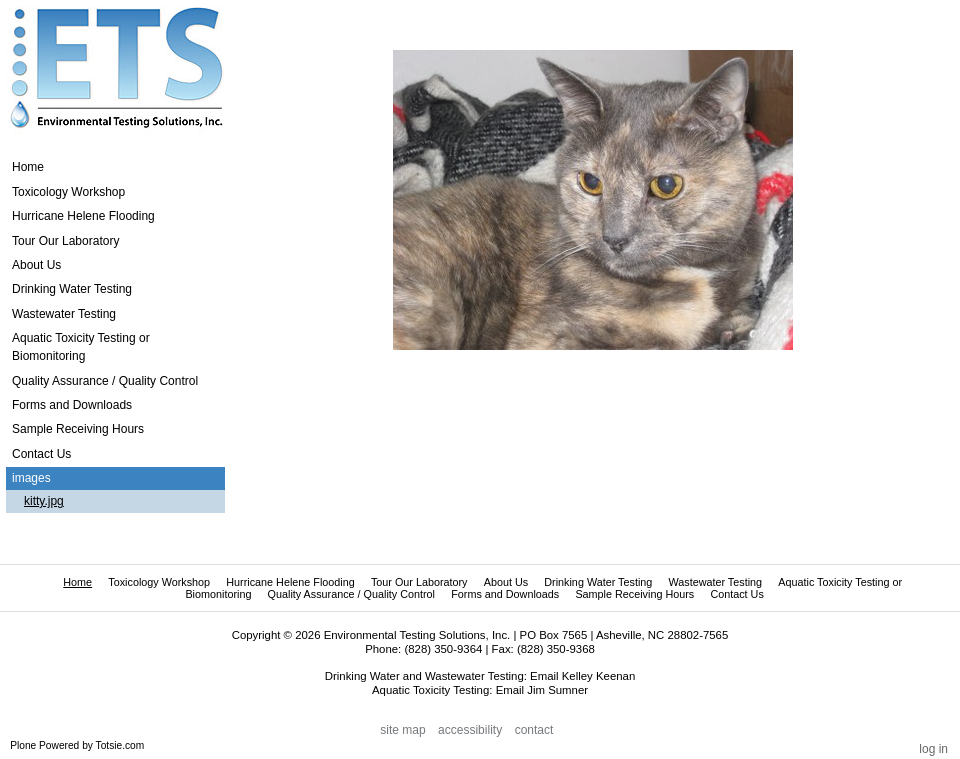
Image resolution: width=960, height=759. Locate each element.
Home (28, 167)
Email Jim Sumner (542, 690)
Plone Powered (44, 745)
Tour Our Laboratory (419, 582)
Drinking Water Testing (598, 582)
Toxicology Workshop (159, 582)
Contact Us (736, 594)
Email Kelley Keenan (582, 676)
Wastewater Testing (715, 582)
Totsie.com (120, 745)
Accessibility (470, 730)
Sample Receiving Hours (634, 594)
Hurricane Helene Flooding (290, 582)
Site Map (402, 730)
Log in (933, 749)
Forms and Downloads (505, 594)
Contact (534, 730)
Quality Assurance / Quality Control (351, 594)
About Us (506, 582)
